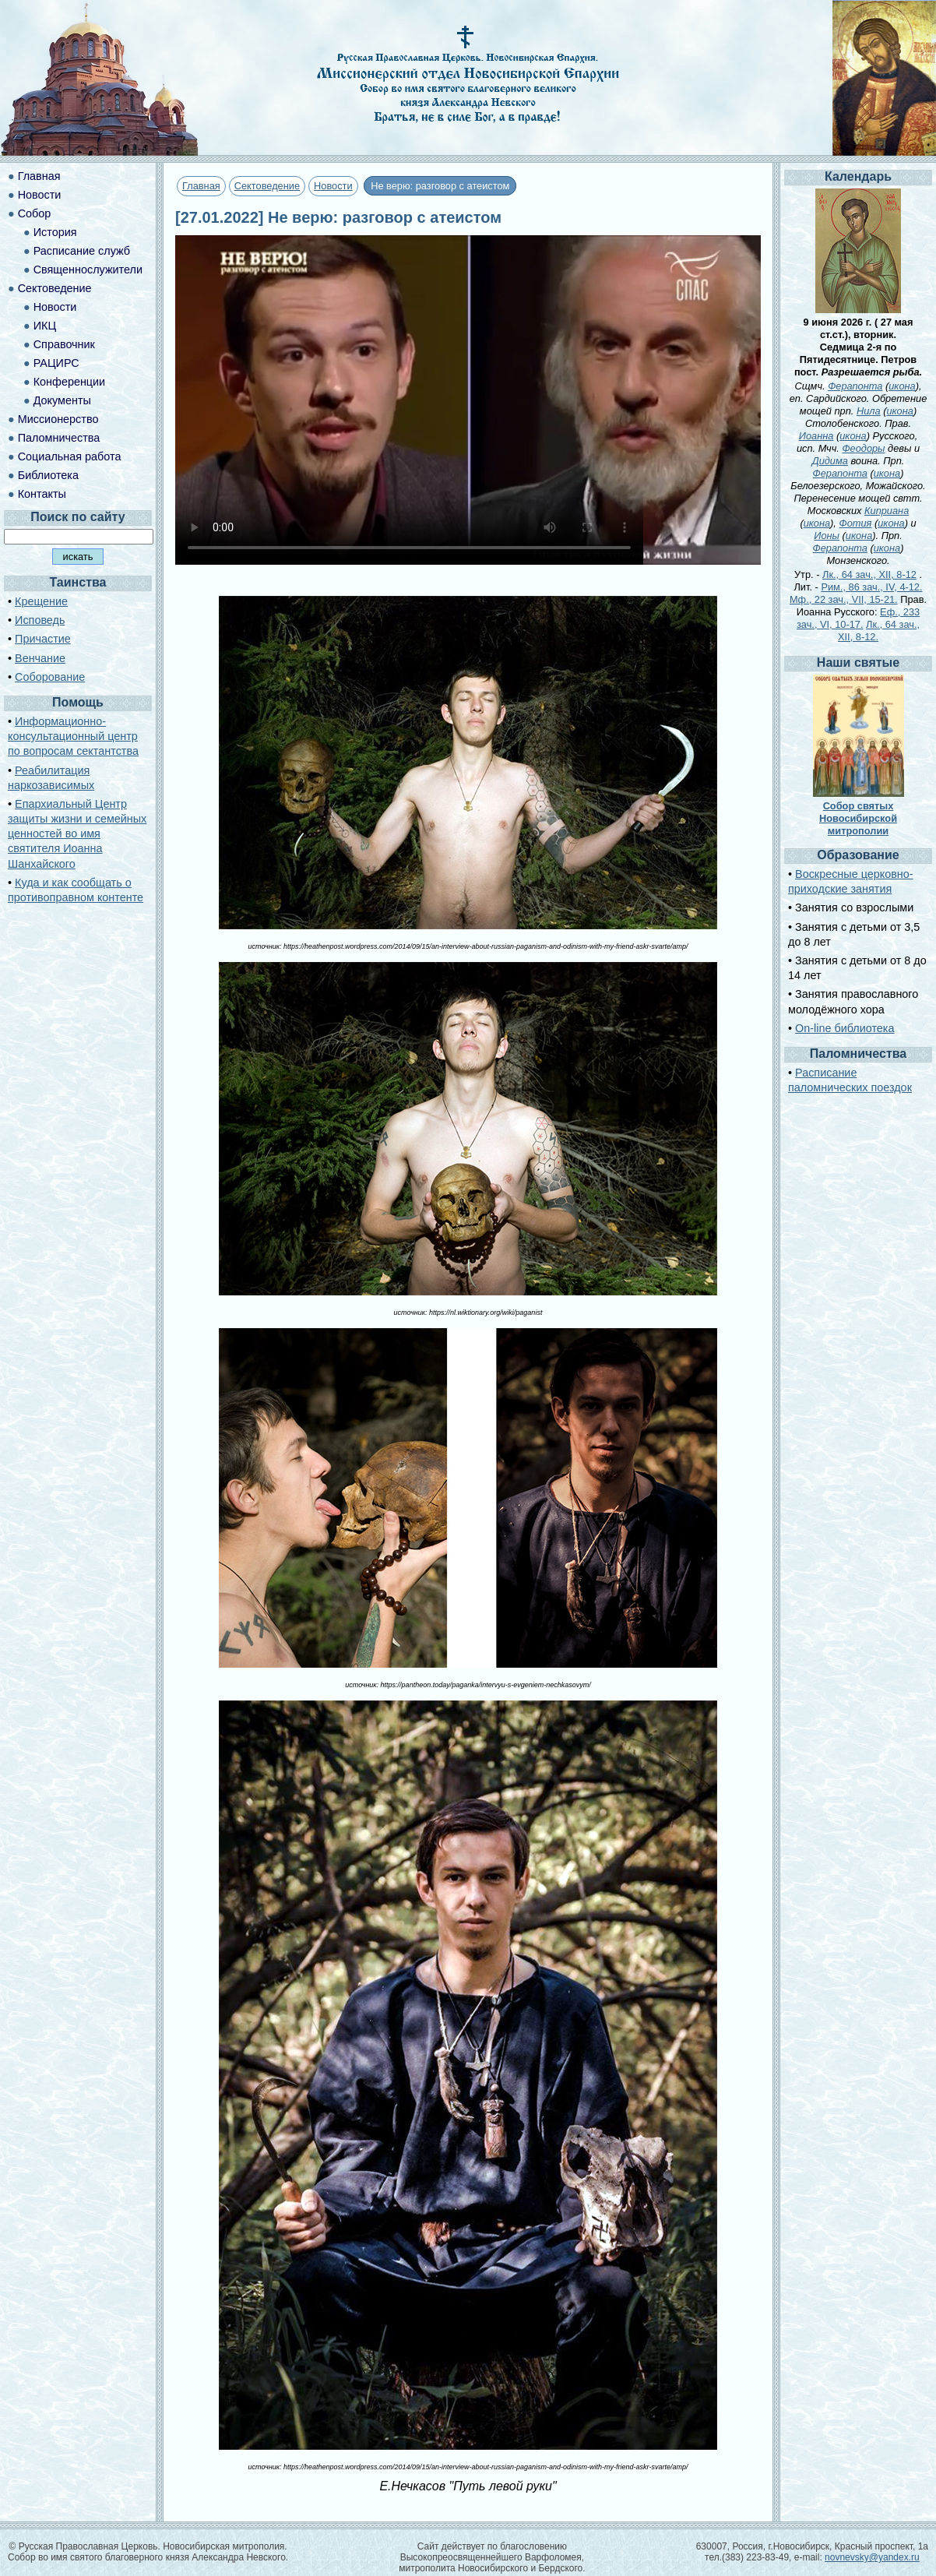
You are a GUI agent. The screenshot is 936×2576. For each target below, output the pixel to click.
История (55, 232)
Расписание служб (81, 251)
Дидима (830, 461)
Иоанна (816, 436)
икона (901, 386)
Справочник (64, 344)
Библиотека (48, 475)
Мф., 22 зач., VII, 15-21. (844, 599)
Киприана (886, 510)
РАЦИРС (56, 363)
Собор (34, 213)
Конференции (69, 381)
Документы (62, 400)
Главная (201, 186)
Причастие (43, 639)
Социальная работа (69, 456)
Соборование (50, 677)
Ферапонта (855, 386)
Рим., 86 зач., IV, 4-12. (871, 587)
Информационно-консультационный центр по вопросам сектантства (73, 736)
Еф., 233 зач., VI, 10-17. (858, 618)
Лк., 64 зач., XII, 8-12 (869, 574)
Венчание (40, 658)
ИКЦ (44, 325)
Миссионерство (58, 419)
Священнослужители (88, 269)
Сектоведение (267, 186)
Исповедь (40, 620)
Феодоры (863, 448)
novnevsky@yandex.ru (872, 2557)
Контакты (42, 494)
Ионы (826, 535)
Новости (333, 186)
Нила (869, 411)
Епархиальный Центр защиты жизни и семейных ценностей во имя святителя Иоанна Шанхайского (77, 834)
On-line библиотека (844, 1028)
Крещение (41, 601)
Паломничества (59, 438)
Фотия (855, 523)
